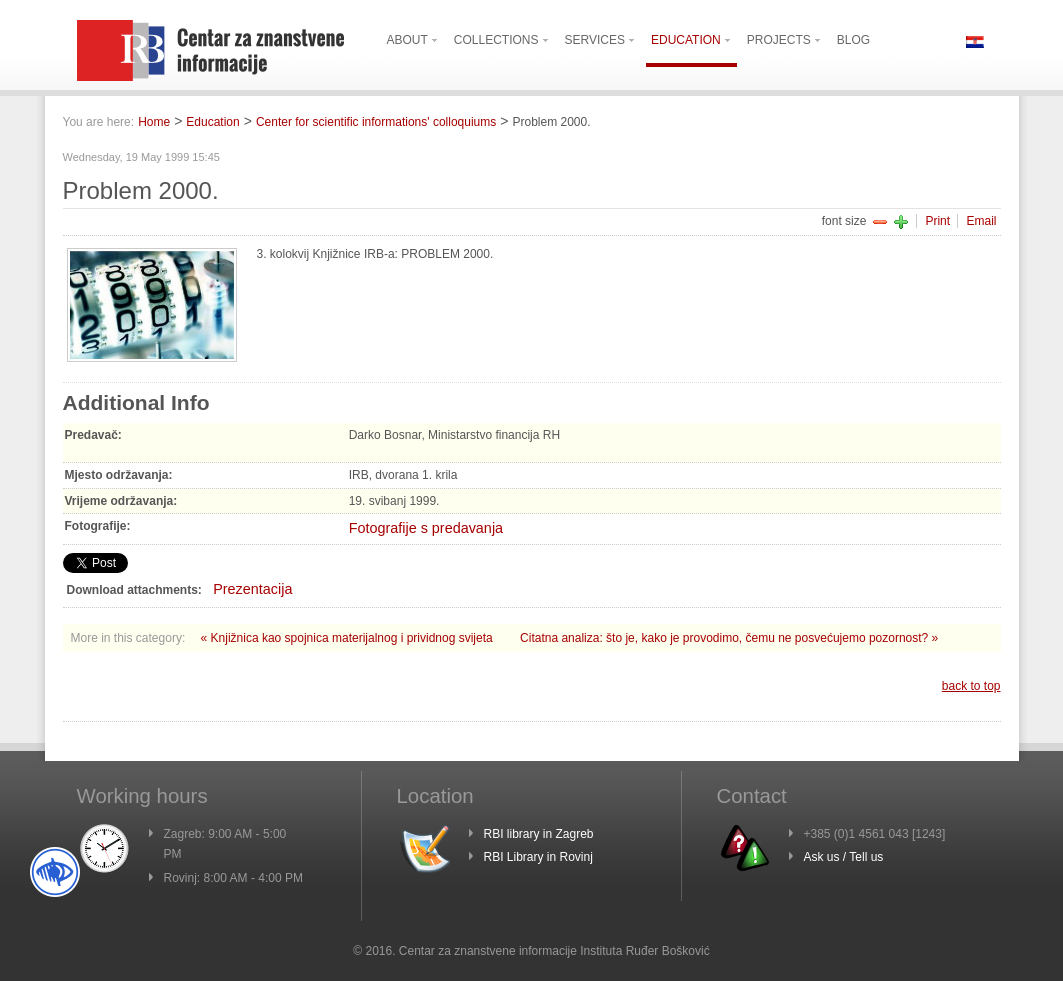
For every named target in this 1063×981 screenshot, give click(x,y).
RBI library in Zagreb (539, 834)
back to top (971, 686)
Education (212, 122)
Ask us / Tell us (844, 857)
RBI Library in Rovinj (538, 857)
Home (154, 122)
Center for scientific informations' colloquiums (376, 122)
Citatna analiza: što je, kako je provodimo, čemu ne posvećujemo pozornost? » (729, 638)
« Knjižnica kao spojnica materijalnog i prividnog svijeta (349, 638)
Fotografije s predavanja (426, 528)
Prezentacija (252, 589)
